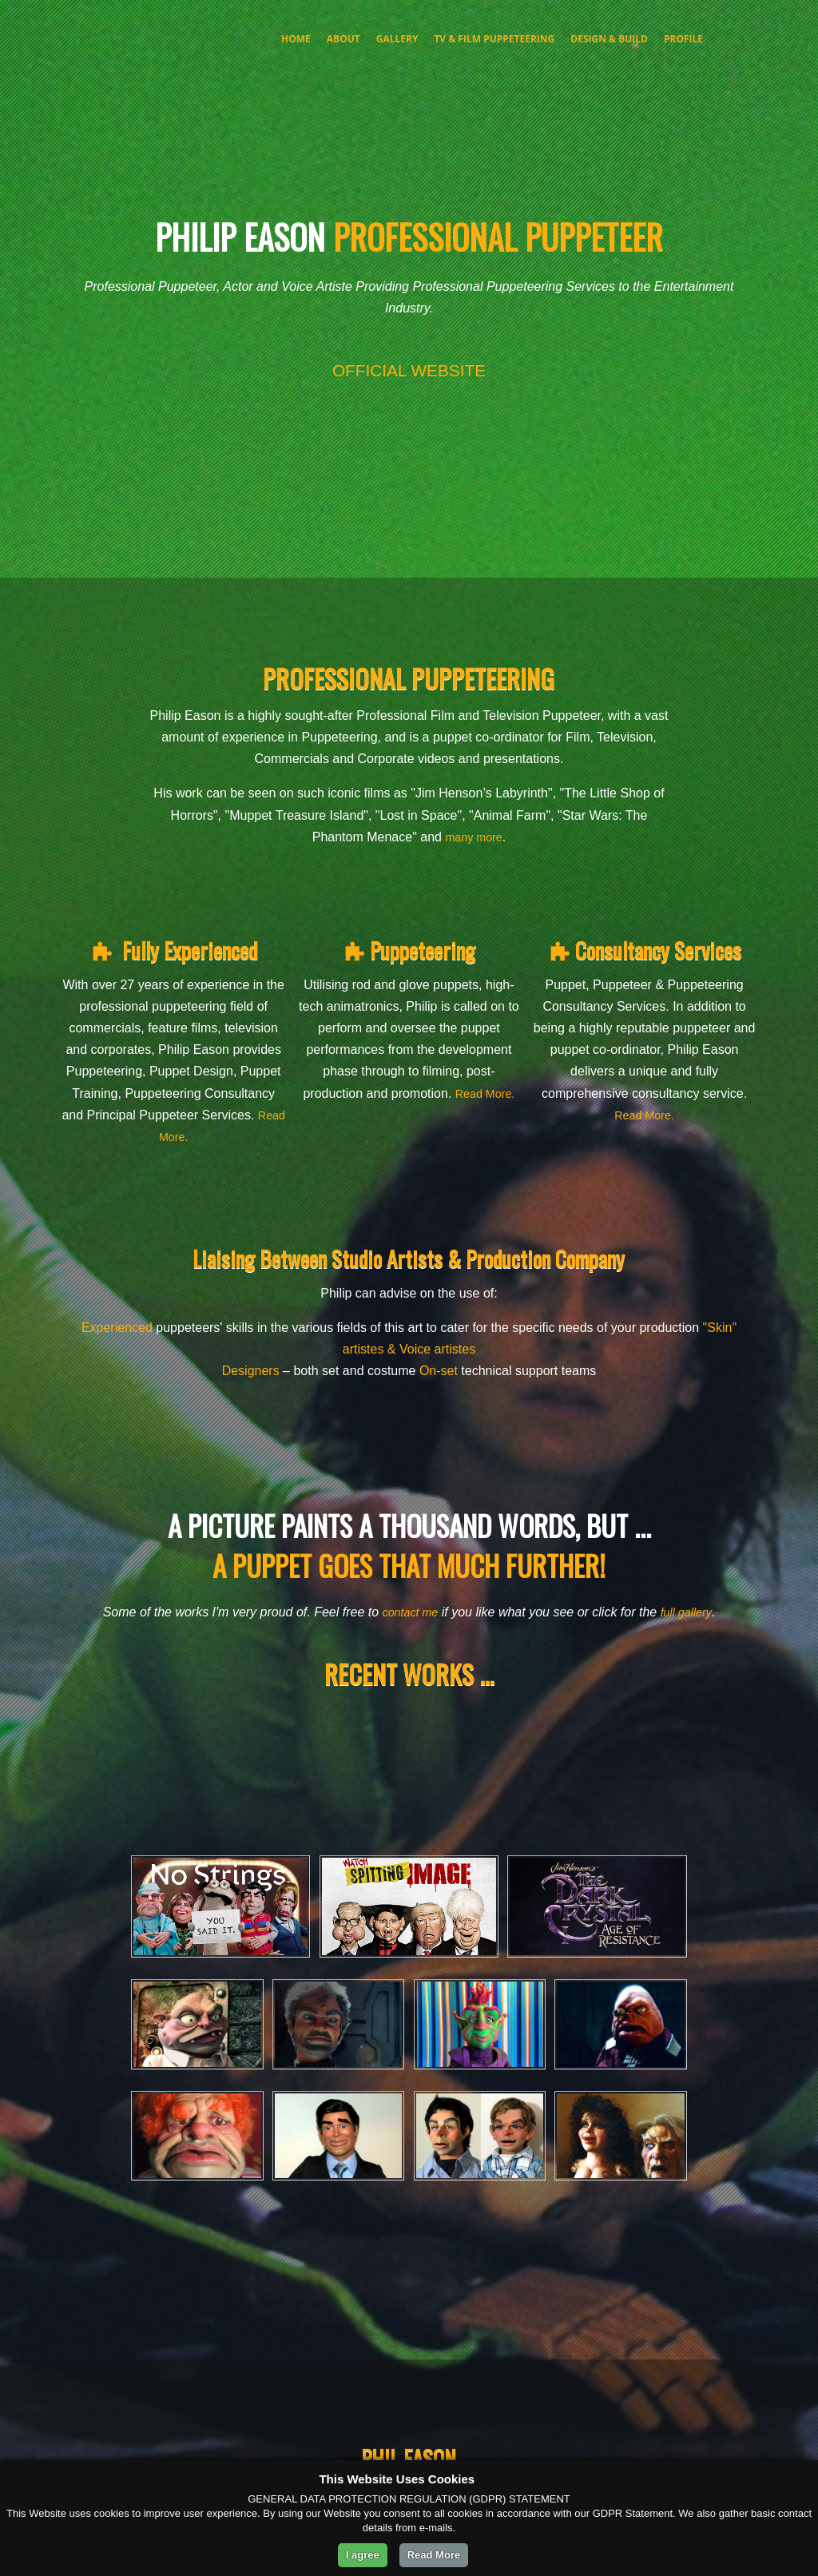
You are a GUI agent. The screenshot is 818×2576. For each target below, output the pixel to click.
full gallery (689, 1612)
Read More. (173, 1136)
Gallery (397, 39)
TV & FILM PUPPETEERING (494, 39)
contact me (407, 1612)
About (343, 39)
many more (474, 837)
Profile (683, 39)
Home (296, 39)
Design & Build (609, 39)
